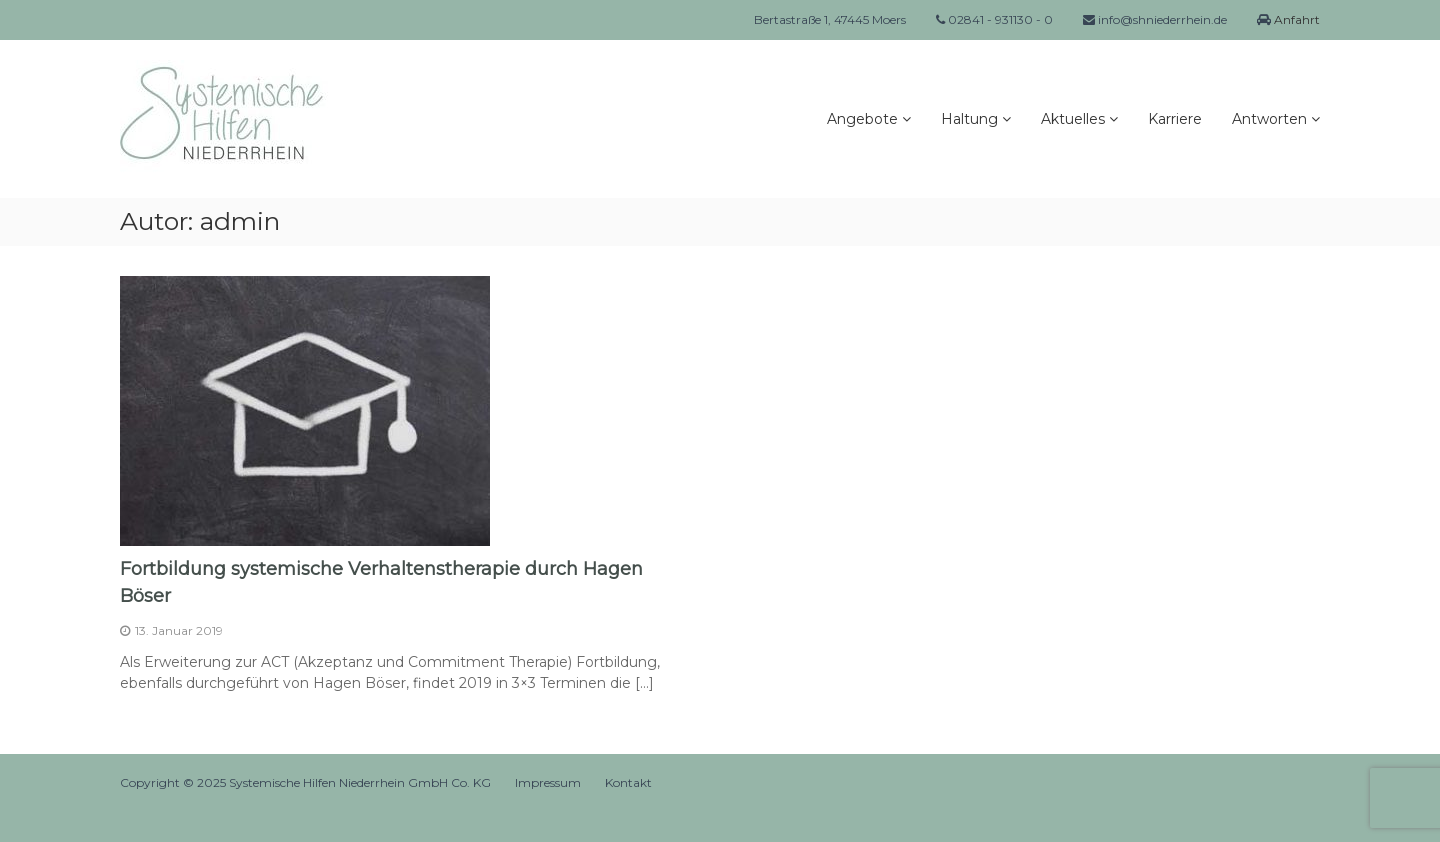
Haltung (969, 119)
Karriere (1175, 119)
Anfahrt (1295, 19)
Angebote (862, 119)
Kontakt (628, 782)
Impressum (548, 782)
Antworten (1269, 119)
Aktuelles (1073, 119)
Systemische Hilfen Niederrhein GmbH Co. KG (360, 782)
